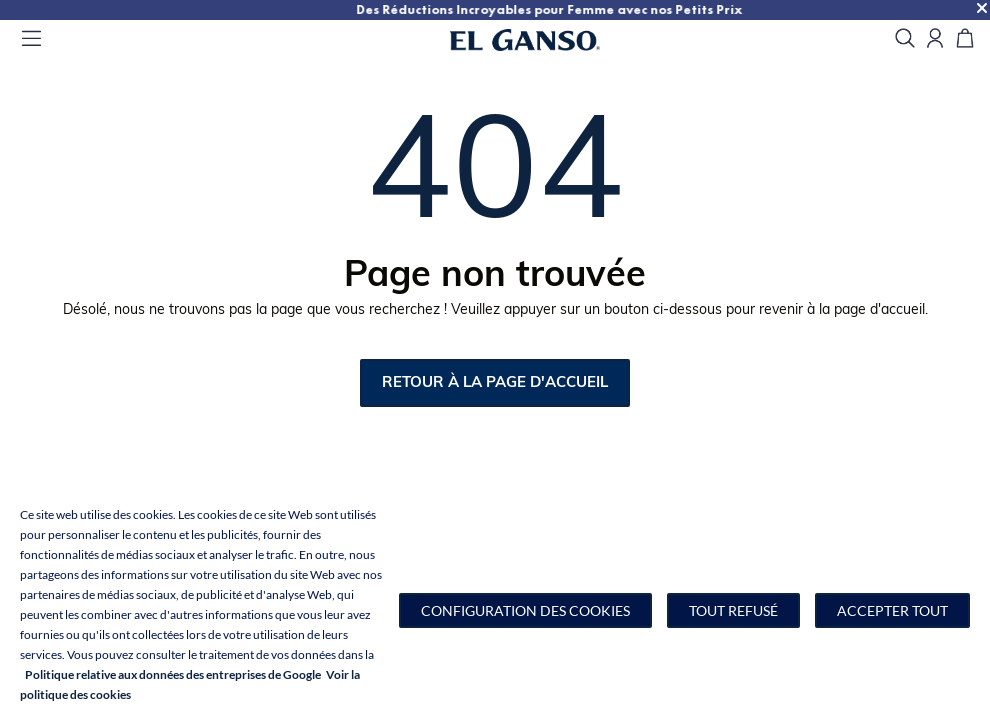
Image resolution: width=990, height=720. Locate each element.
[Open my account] (935, 39)
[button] (525, 610)
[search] (905, 39)
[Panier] (965, 39)
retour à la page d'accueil (495, 383)
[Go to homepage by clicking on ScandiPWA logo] (550, 40)
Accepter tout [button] (892, 610)
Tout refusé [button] (733, 610)
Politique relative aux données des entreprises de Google (173, 674)
